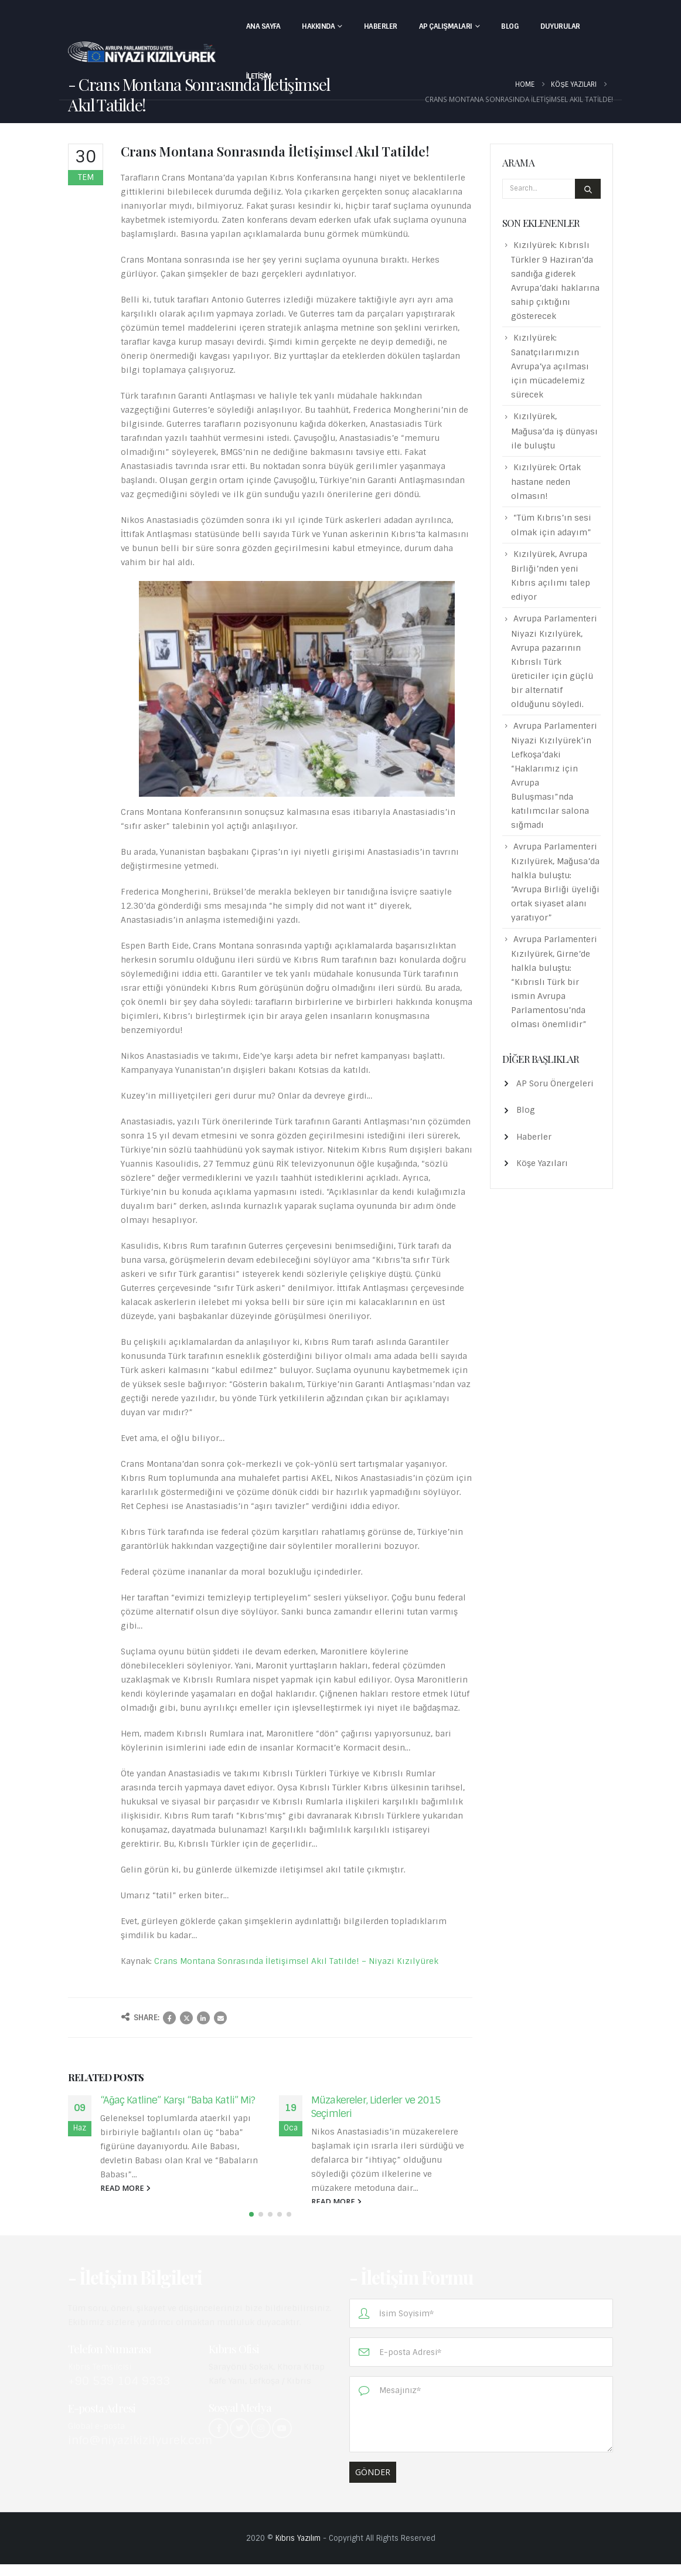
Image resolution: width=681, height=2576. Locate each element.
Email (220, 2017)
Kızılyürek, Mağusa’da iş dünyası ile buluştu (554, 430)
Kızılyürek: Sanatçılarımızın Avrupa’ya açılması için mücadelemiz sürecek (550, 366)
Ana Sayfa (263, 26)
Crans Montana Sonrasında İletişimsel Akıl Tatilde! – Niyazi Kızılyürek (296, 1961)
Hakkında (318, 26)
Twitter (186, 2017)
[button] (251, 2226)
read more (125, 2188)
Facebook (169, 2017)
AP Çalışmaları (445, 26)
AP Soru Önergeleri (555, 1083)
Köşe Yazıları (542, 1163)
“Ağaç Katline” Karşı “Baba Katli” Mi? (178, 2100)
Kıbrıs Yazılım (298, 2550)
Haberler (380, 26)
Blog (510, 26)
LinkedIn (203, 2017)
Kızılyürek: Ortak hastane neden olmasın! (546, 481)
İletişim (259, 76)
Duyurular (560, 26)
